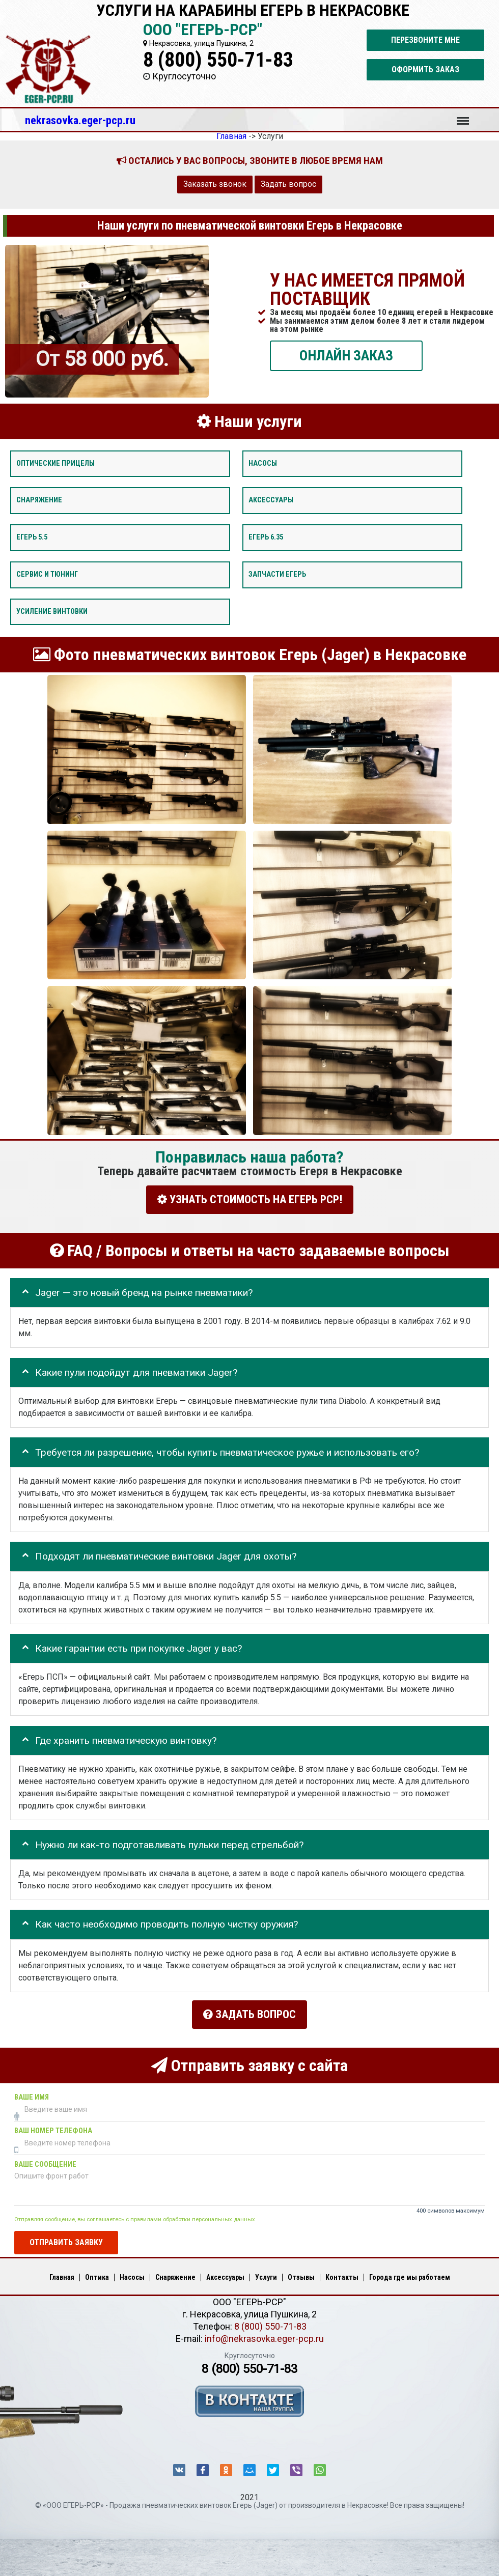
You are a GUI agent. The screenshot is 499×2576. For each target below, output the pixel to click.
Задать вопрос (288, 184)
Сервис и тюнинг (47, 574)
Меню (463, 116)
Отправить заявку (66, 2237)
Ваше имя (31, 2091)
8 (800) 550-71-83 (218, 60)
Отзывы (301, 2272)
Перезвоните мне (425, 40)
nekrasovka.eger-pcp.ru (80, 120)
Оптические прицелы (55, 463)
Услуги (266, 2272)
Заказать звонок (214, 184)
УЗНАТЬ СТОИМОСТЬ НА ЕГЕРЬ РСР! (249, 1199)
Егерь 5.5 (31, 537)
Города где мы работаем (409, 2272)
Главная (61, 2272)
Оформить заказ (425, 69)
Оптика (97, 2272)
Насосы (262, 463)
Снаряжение (39, 500)
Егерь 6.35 (265, 537)
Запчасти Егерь (277, 574)
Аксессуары (270, 500)
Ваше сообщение (45, 2159)
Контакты (341, 2272)
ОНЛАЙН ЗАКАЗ (346, 355)
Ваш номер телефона (53, 2125)
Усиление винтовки (52, 611)
